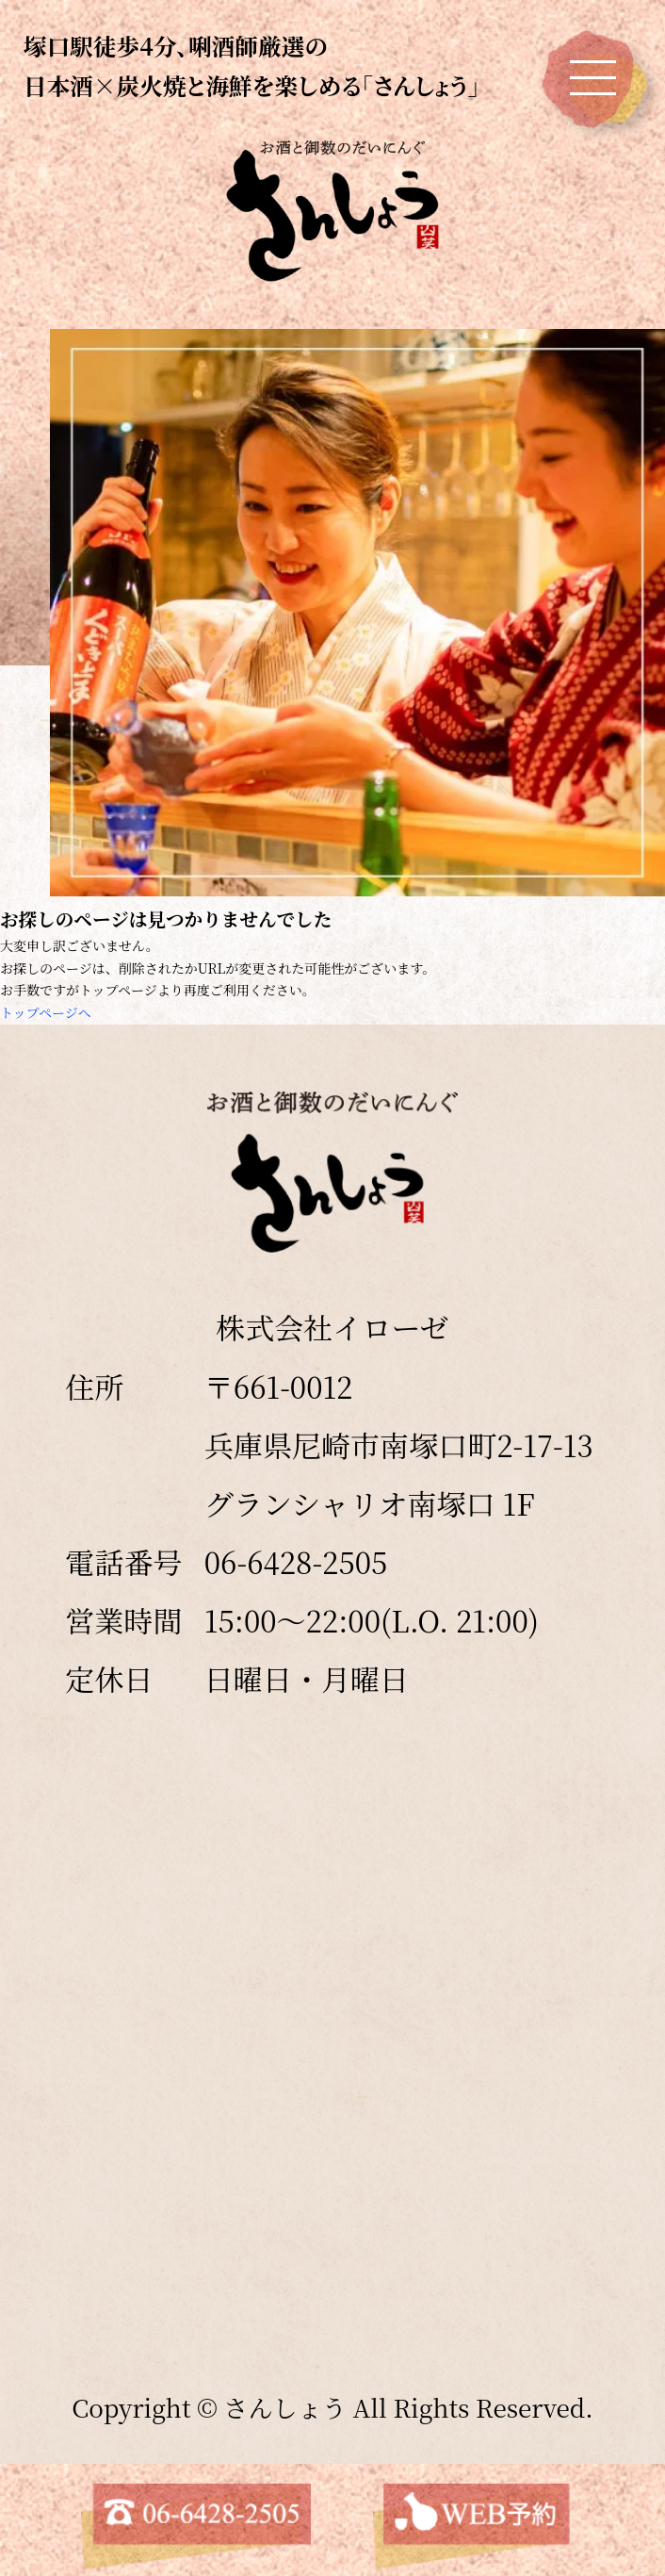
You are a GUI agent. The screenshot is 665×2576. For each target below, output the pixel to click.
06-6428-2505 (296, 1561)
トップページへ (45, 1012)
